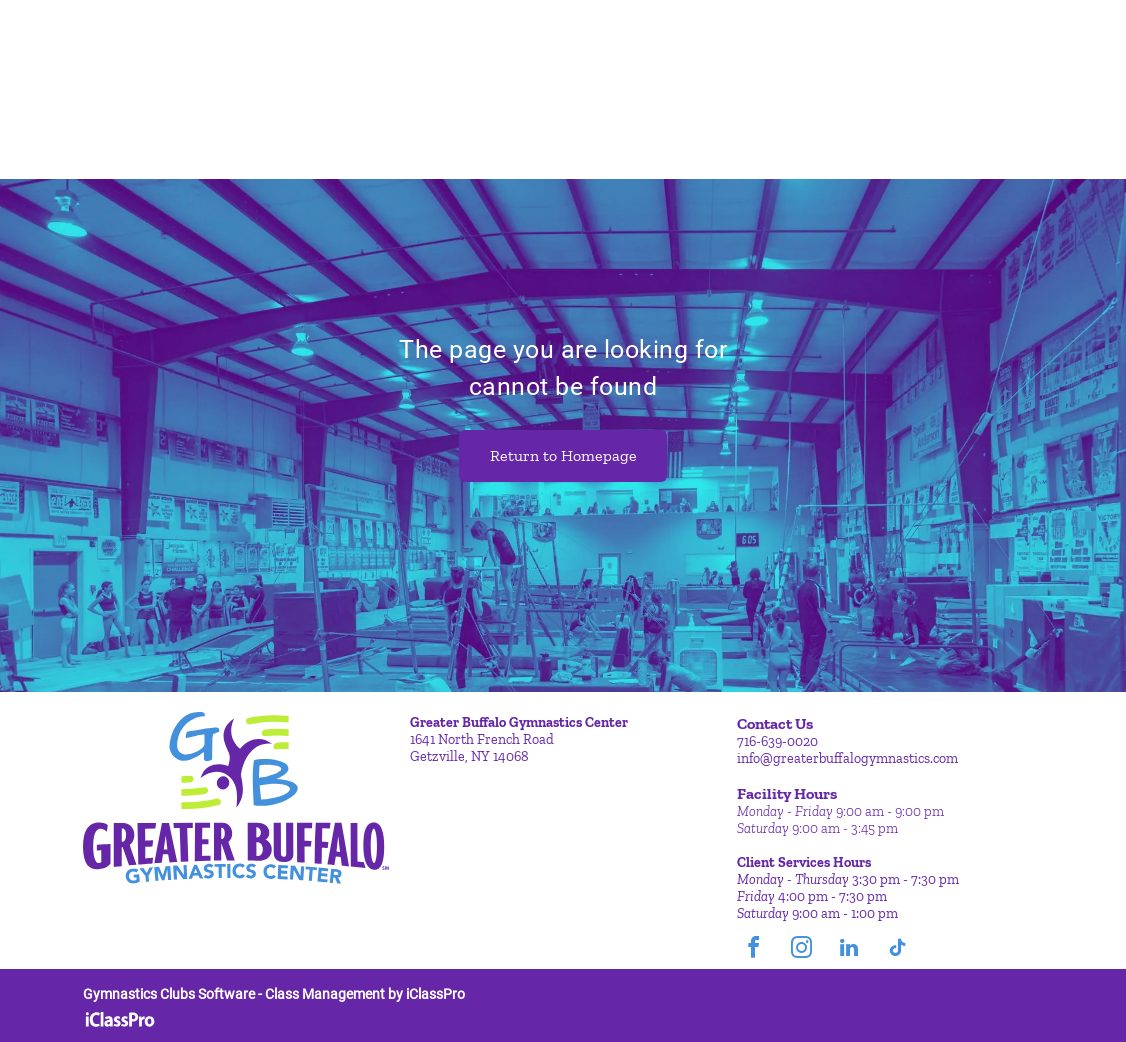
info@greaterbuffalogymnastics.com (847, 758)
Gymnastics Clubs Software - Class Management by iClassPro (274, 994)
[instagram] (801, 950)
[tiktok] (897, 950)
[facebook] (753, 950)
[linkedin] (849, 950)
